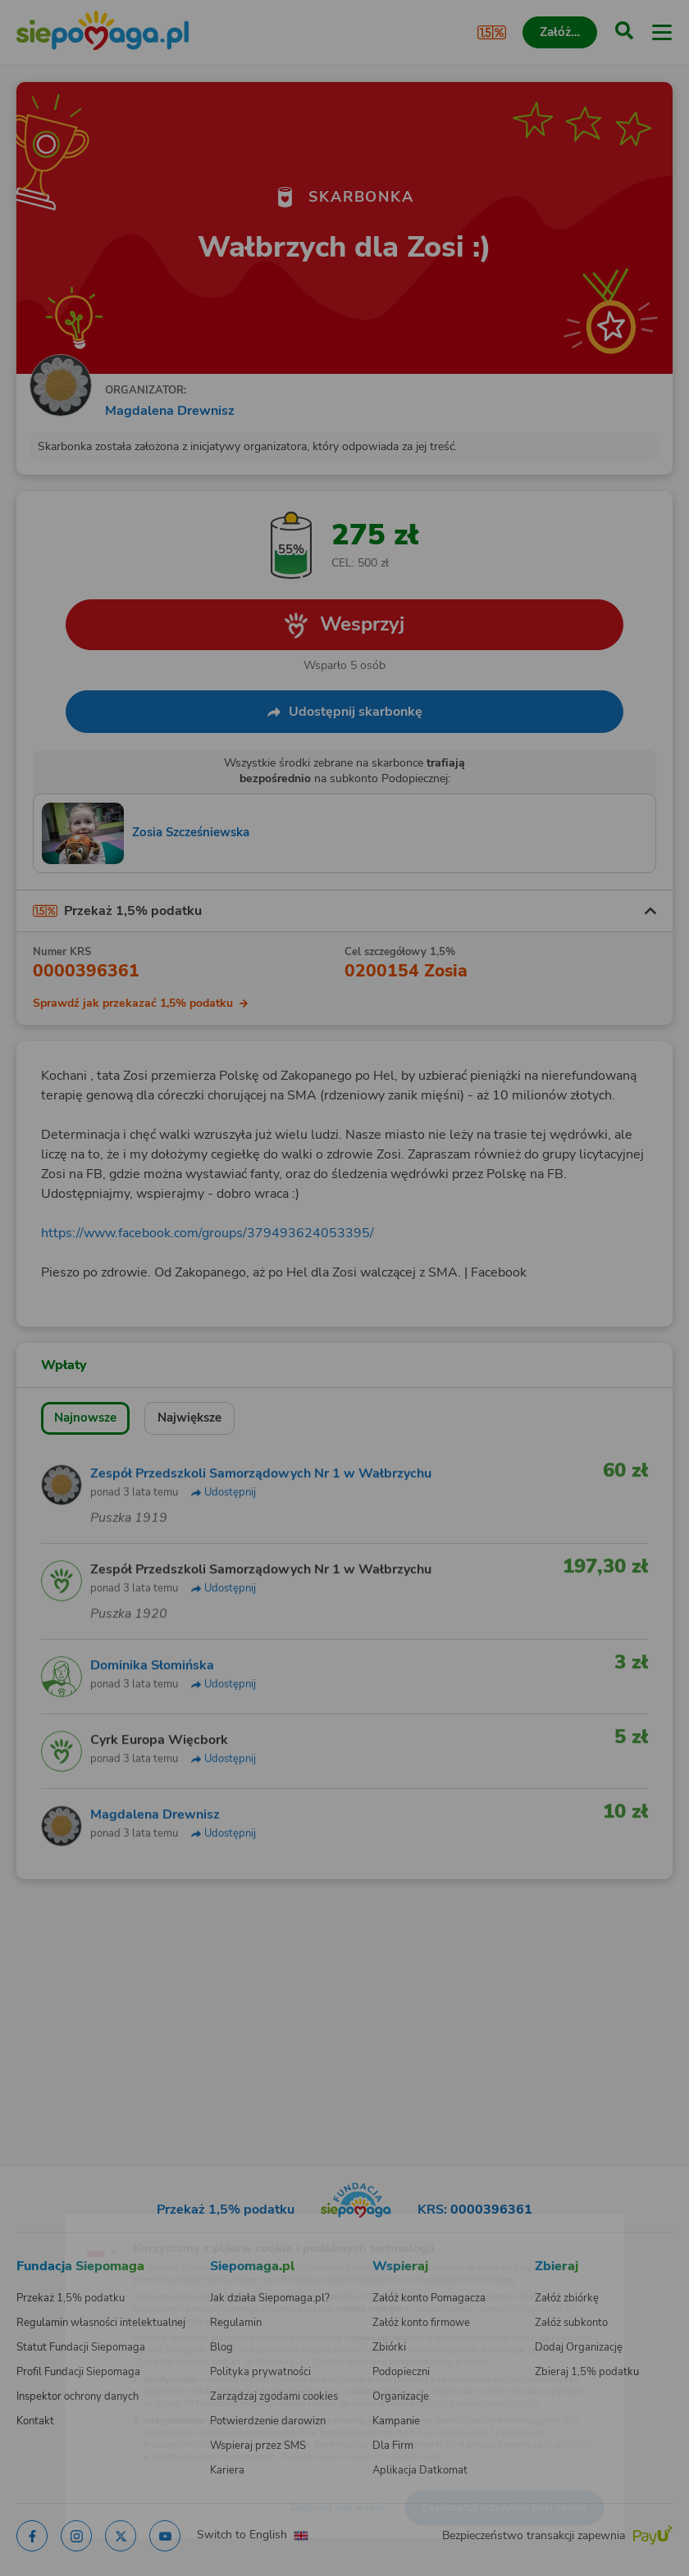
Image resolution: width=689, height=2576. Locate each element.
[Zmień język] (46, 2222)
